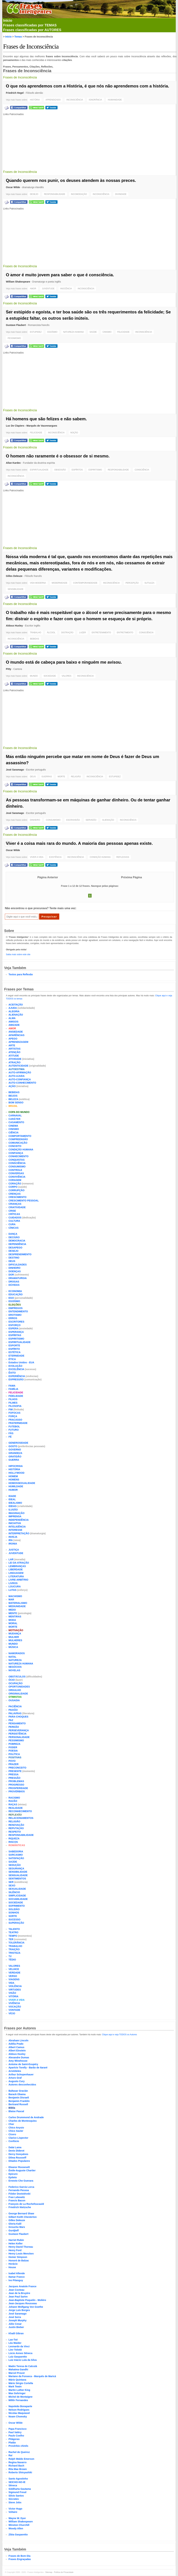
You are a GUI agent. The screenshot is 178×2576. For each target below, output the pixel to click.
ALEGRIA (14, 1011)
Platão (12, 2442)
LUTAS (13, 1590)
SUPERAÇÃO (16, 1922)
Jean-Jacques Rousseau (23, 2303)
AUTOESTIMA (17, 1069)
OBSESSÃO (60, 470)
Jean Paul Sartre (18, 2296)
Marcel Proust (17, 2373)
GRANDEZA (15, 1453)
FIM (11, 1409)
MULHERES (15, 1640)
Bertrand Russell (18, 2104)
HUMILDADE (16, 1486)
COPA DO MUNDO (19, 1112)
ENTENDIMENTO (18, 1311)
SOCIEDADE (50, 676)
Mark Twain (15, 2386)
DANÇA (13, 1233)
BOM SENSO (16, 1102)
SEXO (12, 1885)
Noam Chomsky (18, 2416)
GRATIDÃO (15, 1456)
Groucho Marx (17, 2227)
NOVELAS (14, 1670)
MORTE (61, 776)
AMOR (33, 288)
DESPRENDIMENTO (20, 1254)
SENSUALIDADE (18, 1875)
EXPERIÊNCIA (17, 1376)
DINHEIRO (35, 820)
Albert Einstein (17, 2050)
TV (10, 1956)
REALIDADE (16, 1808)
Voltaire (13, 2512)
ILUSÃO (13, 1509)
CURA (12, 1224)
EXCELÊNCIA (16, 1369)
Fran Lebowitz (17, 2197)
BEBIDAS (34, 639)
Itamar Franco (17, 2276)
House (12, 2267)
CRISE (12, 1210)
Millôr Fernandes (18, 2400)
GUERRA (14, 1459)
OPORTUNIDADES (19, 1686)
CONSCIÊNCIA (142, 470)
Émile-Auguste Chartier (22, 2170)
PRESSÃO (14, 1778)
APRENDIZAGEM (18, 1042)
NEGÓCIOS (15, 1666)
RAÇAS (13, 1804)
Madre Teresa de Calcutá (23, 2366)
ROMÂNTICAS (17, 1845)
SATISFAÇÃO (16, 1858)
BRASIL (13, 1106)
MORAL (13, 1623)
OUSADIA (14, 1700)
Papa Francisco (18, 2428)
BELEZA (13, 1099)
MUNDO (34, 676)
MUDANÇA (15, 1633)
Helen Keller (16, 2243)
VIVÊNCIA (14, 2003)
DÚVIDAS (14, 1284)
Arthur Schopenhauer (21, 2074)
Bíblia (12, 2107)
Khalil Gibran (16, 2333)
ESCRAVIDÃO (73, 820)
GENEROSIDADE (18, 1442)
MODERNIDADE (59, 583)
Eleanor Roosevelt (19, 2167)
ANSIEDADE (16, 1031)
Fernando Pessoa (19, 2190)
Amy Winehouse (18, 2060)
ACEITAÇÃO (16, 1004)
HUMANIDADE (115, 100)
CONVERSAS (16, 1173)
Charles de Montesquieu (23, 2120)
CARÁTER (14, 1119)
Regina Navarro (17, 2462)
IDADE (12, 1496)
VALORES (66, 676)
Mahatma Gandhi (18, 2369)
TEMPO (13, 1935)
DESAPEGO (15, 1247)
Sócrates (14, 2499)
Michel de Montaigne (21, 2396)
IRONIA (13, 1543)
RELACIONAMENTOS (21, 1818)
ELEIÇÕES (15, 1304)
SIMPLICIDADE (17, 1895)
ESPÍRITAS (15, 1335)
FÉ (10, 1436)
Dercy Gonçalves (18, 2154)
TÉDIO (12, 1959)
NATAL (12, 1656)
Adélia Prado (16, 2043)
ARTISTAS (15, 1048)
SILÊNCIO (14, 1892)
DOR (11, 1274)
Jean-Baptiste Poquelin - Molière (27, 2300)
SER (11, 1882)
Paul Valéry (15, 2432)
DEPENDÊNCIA (17, 1244)
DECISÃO (14, 1237)
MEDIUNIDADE (17, 1606)
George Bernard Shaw (21, 2213)
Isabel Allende (17, 2273)
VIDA (11, 1982)
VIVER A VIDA (36, 857)
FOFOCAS (14, 1412)
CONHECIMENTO (19, 1156)
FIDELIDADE (16, 1396)
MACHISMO (15, 1596)
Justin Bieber (16, 2327)
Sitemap (48, 2572)
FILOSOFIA (15, 1406)
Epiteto (13, 2177)
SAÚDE (93, 332)
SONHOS (14, 1912)
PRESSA (14, 1774)
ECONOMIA (15, 1291)
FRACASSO (15, 1419)
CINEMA (13, 1125)
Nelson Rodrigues (19, 2409)
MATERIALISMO (18, 1603)
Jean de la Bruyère (19, 2293)
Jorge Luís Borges (19, 2310)
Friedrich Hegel (15, 92)
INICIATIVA (15, 1523)
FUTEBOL (14, 1426)
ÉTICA (12, 1359)
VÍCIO (12, 2013)
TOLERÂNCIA (17, 1942)
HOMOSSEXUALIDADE (22, 1483)
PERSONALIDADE (19, 1737)
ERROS (13, 1318)
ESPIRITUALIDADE (39, 470)
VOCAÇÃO (15, 2006)
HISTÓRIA (35, 100)
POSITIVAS (15, 1757)
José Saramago (15, 769)
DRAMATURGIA (18, 1278)
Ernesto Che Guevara (21, 2180)
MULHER (14, 1637)
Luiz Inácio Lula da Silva (23, 2360)
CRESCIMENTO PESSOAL (24, 1200)
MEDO (12, 1609)
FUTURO (14, 1429)
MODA (12, 1620)
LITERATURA (16, 1576)
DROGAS (14, 1281)
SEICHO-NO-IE (17, 2482)
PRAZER (14, 1764)
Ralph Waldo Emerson (21, 2458)
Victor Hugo (15, 2508)
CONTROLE (15, 1170)
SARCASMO (16, 1854)
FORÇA (13, 1416)
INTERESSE (15, 1530)
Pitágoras (14, 2439)
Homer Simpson (18, 2257)
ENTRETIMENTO (125, 632)
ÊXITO (12, 1372)
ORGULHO (15, 1690)
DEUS (33, 776)
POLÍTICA (14, 1754)
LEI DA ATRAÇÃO (19, 1562)
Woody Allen (16, 2528)
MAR (11, 1599)
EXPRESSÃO (16, 1379)
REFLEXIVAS (122, 857)
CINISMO (107, 332)
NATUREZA (15, 1660)
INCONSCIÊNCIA (74, 100)
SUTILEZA (149, 583)
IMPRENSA (15, 1516)
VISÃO (12, 1993)
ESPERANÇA (16, 1332)
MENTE (13, 1613)
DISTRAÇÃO (67, 632)
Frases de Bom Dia (19, 2555)
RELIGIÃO (76, 776)
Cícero (12, 2134)
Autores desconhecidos (22, 2084)
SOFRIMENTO (17, 1905)
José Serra (15, 2317)
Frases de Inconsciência (31, 46)
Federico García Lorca (21, 2187)
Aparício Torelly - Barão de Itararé (28, 2067)
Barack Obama (17, 2094)
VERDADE (14, 1972)
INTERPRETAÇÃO (19, 1533)
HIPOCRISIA (16, 1466)
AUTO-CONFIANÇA (20, 1079)
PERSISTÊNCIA (17, 1733)
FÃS (11, 1433)
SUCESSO (14, 1919)
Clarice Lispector (18, 2137)
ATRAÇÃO (15, 1062)
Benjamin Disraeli (19, 2097)
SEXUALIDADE (17, 1888)
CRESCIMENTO (17, 1197)
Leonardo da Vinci (19, 2346)
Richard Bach (16, 2465)
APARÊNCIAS (17, 1035)
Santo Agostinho (18, 2478)
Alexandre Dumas (19, 2057)
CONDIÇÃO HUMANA (100, 857)
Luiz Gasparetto (18, 2356)
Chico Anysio (16, 2127)
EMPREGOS (16, 1308)
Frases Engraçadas (20, 2559)
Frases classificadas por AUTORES (32, 30)
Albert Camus (16, 2047)
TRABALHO (35, 632)
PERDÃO (14, 1726)
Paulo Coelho (16, 2435)
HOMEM (13, 1476)
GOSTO (13, 1446)
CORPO (13, 1186)
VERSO (13, 1976)
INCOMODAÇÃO (79, 194)
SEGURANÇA (16, 1868)
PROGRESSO (16, 1784)
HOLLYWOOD (16, 1472)
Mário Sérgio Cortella (21, 2383)
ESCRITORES (16, 1321)
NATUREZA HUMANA (73, 332)
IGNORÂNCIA (95, 100)
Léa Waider (15, 2343)
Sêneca (13, 2485)
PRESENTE (15, 1771)
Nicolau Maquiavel (19, 2413)
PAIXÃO (13, 1709)
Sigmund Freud (17, 2492)
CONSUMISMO (53, 820)
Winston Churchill (19, 2525)
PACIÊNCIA (15, 1706)
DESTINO (14, 1257)
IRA (11, 1540)
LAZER (82, 632)
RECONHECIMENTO (20, 1811)
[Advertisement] (90, 140)
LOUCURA (15, 1586)
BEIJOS (13, 1095)
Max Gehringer (17, 2393)
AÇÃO (12, 1086)
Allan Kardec (13, 462)
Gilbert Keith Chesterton (23, 2217)
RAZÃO (13, 1801)
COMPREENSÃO (18, 1139)
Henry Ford (15, 2250)
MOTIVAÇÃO (16, 1630)
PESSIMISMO (14, 338)
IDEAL (12, 1499)
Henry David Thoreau (21, 2246)
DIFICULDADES (18, 1264)
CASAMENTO (16, 1122)
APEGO (13, 1038)
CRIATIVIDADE (17, 1207)
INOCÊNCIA (66, 288)
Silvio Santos (16, 2495)
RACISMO (14, 1797)
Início (7, 20)
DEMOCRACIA (17, 1240)
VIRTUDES (15, 1989)
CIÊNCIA (14, 1132)
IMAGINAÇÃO (17, 1513)
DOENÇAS (15, 1271)
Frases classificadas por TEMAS (30, 25)
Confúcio (14, 2141)
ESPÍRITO (14, 1349)
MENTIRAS (15, 1616)
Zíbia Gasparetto (18, 2534)
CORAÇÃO (15, 1183)
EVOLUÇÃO (15, 1366)
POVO (12, 1761)
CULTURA (14, 1220)
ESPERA (13, 1328)
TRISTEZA (14, 1952)
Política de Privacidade (64, 2572)
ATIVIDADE (15, 1059)
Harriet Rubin (16, 2240)
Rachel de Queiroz (19, 2452)
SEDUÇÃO (15, 1865)
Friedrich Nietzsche (20, 2207)
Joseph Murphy (17, 2320)
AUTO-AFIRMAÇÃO (20, 1072)
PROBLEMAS (16, 1781)
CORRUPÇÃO (17, 1190)
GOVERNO (15, 1449)
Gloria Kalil (15, 2223)
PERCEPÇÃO (132, 583)
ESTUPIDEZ (36, 332)
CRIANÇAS (15, 1203)
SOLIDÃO (14, 1909)
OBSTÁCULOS (17, 1676)
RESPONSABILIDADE (54, 194)
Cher (11, 2124)
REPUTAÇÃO (16, 1828)
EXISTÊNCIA (55, 857)
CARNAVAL (15, 1115)
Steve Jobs (15, 2502)
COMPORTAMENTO (20, 1136)
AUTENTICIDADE (18, 1065)
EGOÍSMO (52, 332)
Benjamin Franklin (19, 2101)
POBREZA (14, 1743)
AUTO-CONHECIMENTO (22, 1082)
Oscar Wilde (13, 187)
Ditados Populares (19, 2161)
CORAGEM (15, 1180)
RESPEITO (15, 1831)
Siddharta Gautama (20, 2488)
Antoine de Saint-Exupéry (23, 2064)
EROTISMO (15, 1315)
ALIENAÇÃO (108, 820)
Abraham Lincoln (18, 2040)
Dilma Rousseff (17, 2157)
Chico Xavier (16, 2130)
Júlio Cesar (15, 2323)
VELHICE (14, 1969)
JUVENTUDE (48, 288)
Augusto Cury (17, 2081)
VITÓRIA (13, 1996)
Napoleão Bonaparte (20, 2406)
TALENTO (14, 1929)
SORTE (13, 1916)
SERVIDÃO (91, 820)
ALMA (12, 1018)
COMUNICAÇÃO (18, 1142)
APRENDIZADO (53, 100)
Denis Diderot (16, 2150)
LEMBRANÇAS (17, 1566)
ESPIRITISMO (95, 470)
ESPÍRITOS (77, 470)
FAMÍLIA (13, 1389)
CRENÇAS (15, 1193)
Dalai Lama (15, 2147)
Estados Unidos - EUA (21, 1362)
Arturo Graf (15, 2077)
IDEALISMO (15, 1502)
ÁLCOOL (51, 632)
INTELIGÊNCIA (17, 1526)
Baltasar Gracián (18, 2090)
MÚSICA (13, 1647)
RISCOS (13, 1842)
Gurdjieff (14, 2230)
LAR (11, 1559)
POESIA (13, 1750)
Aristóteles (15, 2071)
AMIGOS (13, 1021)
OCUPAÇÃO (16, 1683)
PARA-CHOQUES (18, 1716)
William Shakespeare (18, 281)
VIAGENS (14, 1979)
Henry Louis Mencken (21, 2253)
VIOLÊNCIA (15, 1986)
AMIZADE (14, 1025)
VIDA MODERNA (38, 583)
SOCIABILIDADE (18, 1899)
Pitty (8, 669)
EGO (11, 1298)
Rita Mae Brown (18, 2469)
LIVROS (13, 1583)
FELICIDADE (123, 332)
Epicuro (13, 2174)
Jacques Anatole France (23, 2286)
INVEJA (13, 1536)
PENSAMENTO (17, 1723)
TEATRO (13, 1932)
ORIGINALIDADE (18, 1693)
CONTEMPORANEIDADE (85, 583)
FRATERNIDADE (18, 1423)
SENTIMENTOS (17, 1878)
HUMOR (13, 1489)
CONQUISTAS (17, 1159)
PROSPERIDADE (18, 1788)
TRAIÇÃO (14, 1949)
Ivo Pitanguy (16, 2280)
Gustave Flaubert (16, 325)
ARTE (12, 1045)
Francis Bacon (17, 2200)
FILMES (13, 1402)
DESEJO (34, 194)
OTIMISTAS (15, 1696)
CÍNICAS (14, 1227)
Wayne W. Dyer (17, 2518)
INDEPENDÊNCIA (19, 1519)
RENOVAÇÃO (16, 1825)
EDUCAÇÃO (16, 1294)
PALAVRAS (15, 1713)
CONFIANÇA (16, 1153)
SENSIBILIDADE (15, 589)
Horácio (13, 2263)
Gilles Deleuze (14, 576)
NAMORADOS (17, 1653)
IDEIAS (13, 1506)
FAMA (12, 1385)
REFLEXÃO (15, 1814)
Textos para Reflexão (21, 974)
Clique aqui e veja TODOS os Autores (119, 2034)
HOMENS (14, 1479)
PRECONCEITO (17, 1767)
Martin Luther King (19, 2390)
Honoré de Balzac (19, 2260)
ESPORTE (14, 1345)
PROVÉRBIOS (17, 1791)
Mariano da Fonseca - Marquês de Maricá (32, 2376)
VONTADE (14, 2010)
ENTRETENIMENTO (101, 632)
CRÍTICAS (14, 1214)
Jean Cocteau (16, 2289)
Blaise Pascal (16, 2111)
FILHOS (13, 1399)
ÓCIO (12, 1679)
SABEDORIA (16, 1851)
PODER (13, 1747)
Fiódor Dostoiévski (19, 2193)
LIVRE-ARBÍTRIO (18, 1579)
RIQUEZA (14, 1838)
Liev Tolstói (15, 2349)
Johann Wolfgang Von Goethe (26, 2306)
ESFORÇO (15, 1325)
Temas (18, 36)
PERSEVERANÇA (19, 1730)
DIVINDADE (120, 194)
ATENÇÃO (14, 1052)
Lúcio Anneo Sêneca (20, 2353)
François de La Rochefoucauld (26, 2204)
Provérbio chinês (18, 2445)
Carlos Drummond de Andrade (26, 2117)
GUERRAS (47, 776)
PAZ (11, 1720)
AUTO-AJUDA (17, 1076)
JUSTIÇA (14, 1549)
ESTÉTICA (15, 1352)
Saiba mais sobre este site (18, 954)
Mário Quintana (17, 2379)
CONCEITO (15, 1146)
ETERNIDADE (16, 1355)
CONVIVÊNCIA (17, 1176)
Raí (10, 2455)
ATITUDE (14, 1055)
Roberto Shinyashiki (20, 2472)
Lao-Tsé (13, 2339)
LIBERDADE (16, 1569)
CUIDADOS (15, 1217)
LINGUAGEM (16, 1573)
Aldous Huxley (14, 625)
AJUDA (13, 1008)
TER (11, 1939)
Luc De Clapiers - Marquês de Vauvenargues (31, 425)
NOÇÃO (74, 432)
